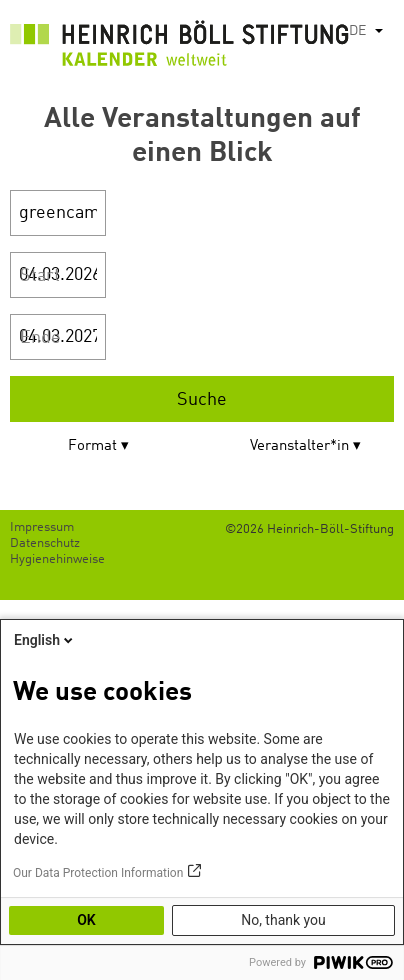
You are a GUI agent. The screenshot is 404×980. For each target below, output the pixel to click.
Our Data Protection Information (98, 873)
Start (40, 276)
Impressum (42, 527)
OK (86, 920)
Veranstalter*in (299, 446)
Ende (40, 338)
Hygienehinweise (57, 559)
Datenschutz (45, 543)
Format (92, 446)
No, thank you (283, 920)
